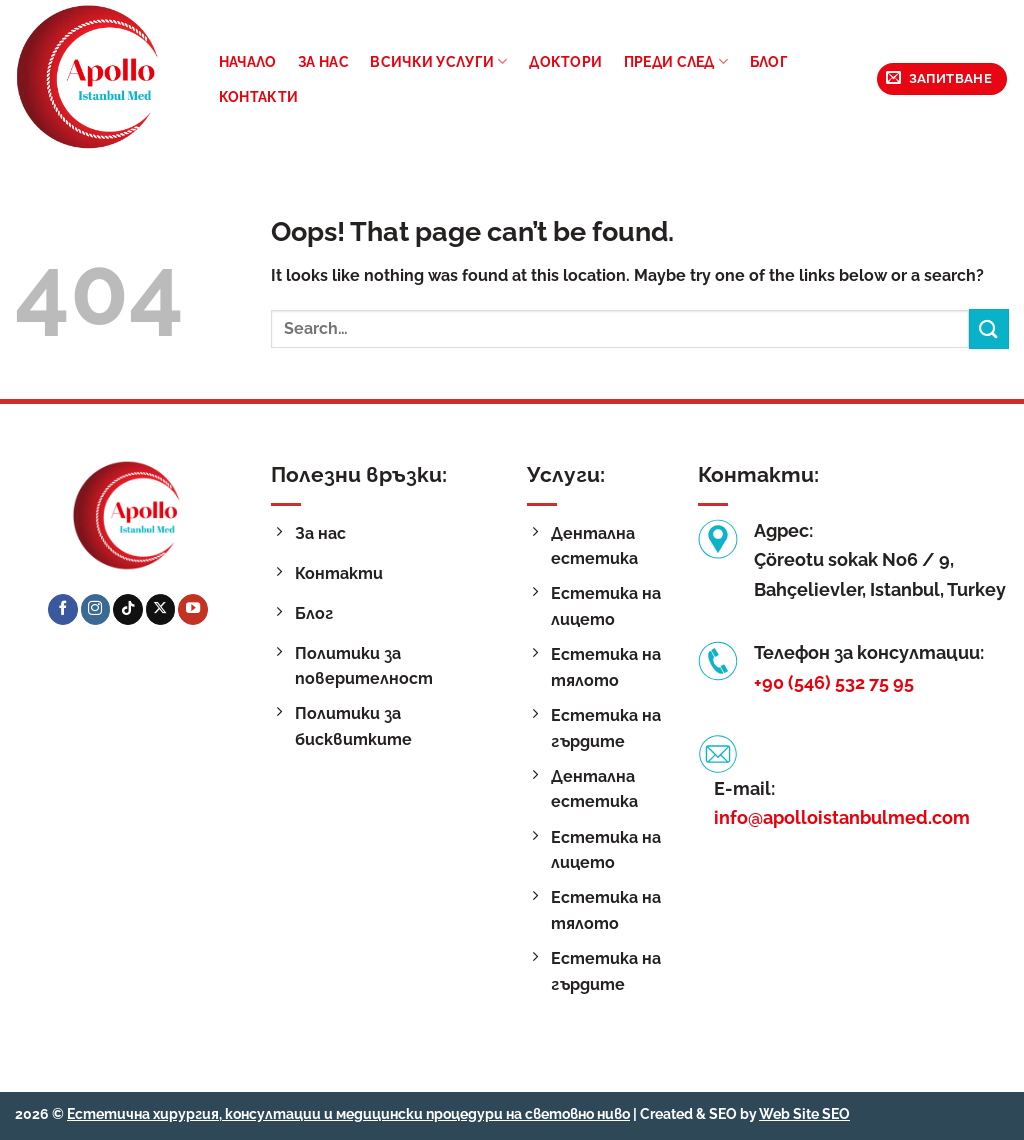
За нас (323, 61)
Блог (769, 61)
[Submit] (989, 328)
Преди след (676, 61)
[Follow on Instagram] (96, 609)
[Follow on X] (161, 609)
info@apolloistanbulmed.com (842, 817)
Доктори (565, 61)
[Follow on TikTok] (128, 609)
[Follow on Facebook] (63, 609)
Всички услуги (438, 61)
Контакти (258, 96)
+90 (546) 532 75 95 (834, 682)
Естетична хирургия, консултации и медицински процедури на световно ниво (348, 1113)
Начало (248, 61)
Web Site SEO (804, 1113)
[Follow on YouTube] (193, 609)
